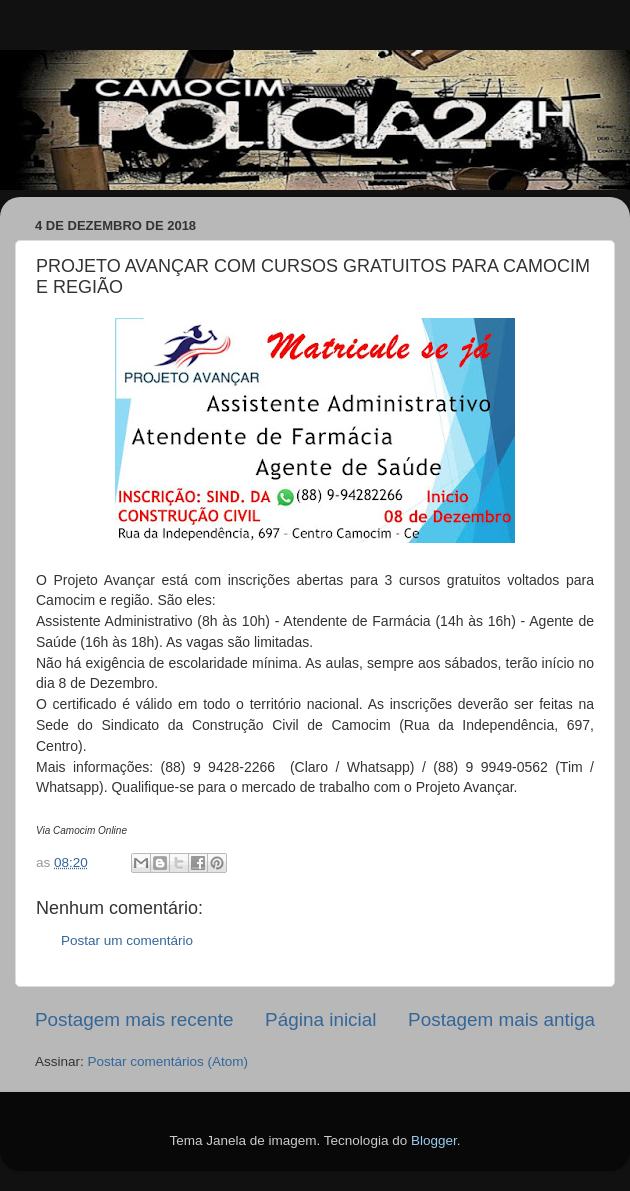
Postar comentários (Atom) (168, 1061)
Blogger (434, 1140)
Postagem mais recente (134, 1019)
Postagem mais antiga (501, 1019)
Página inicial (320, 1019)
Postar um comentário (127, 940)
